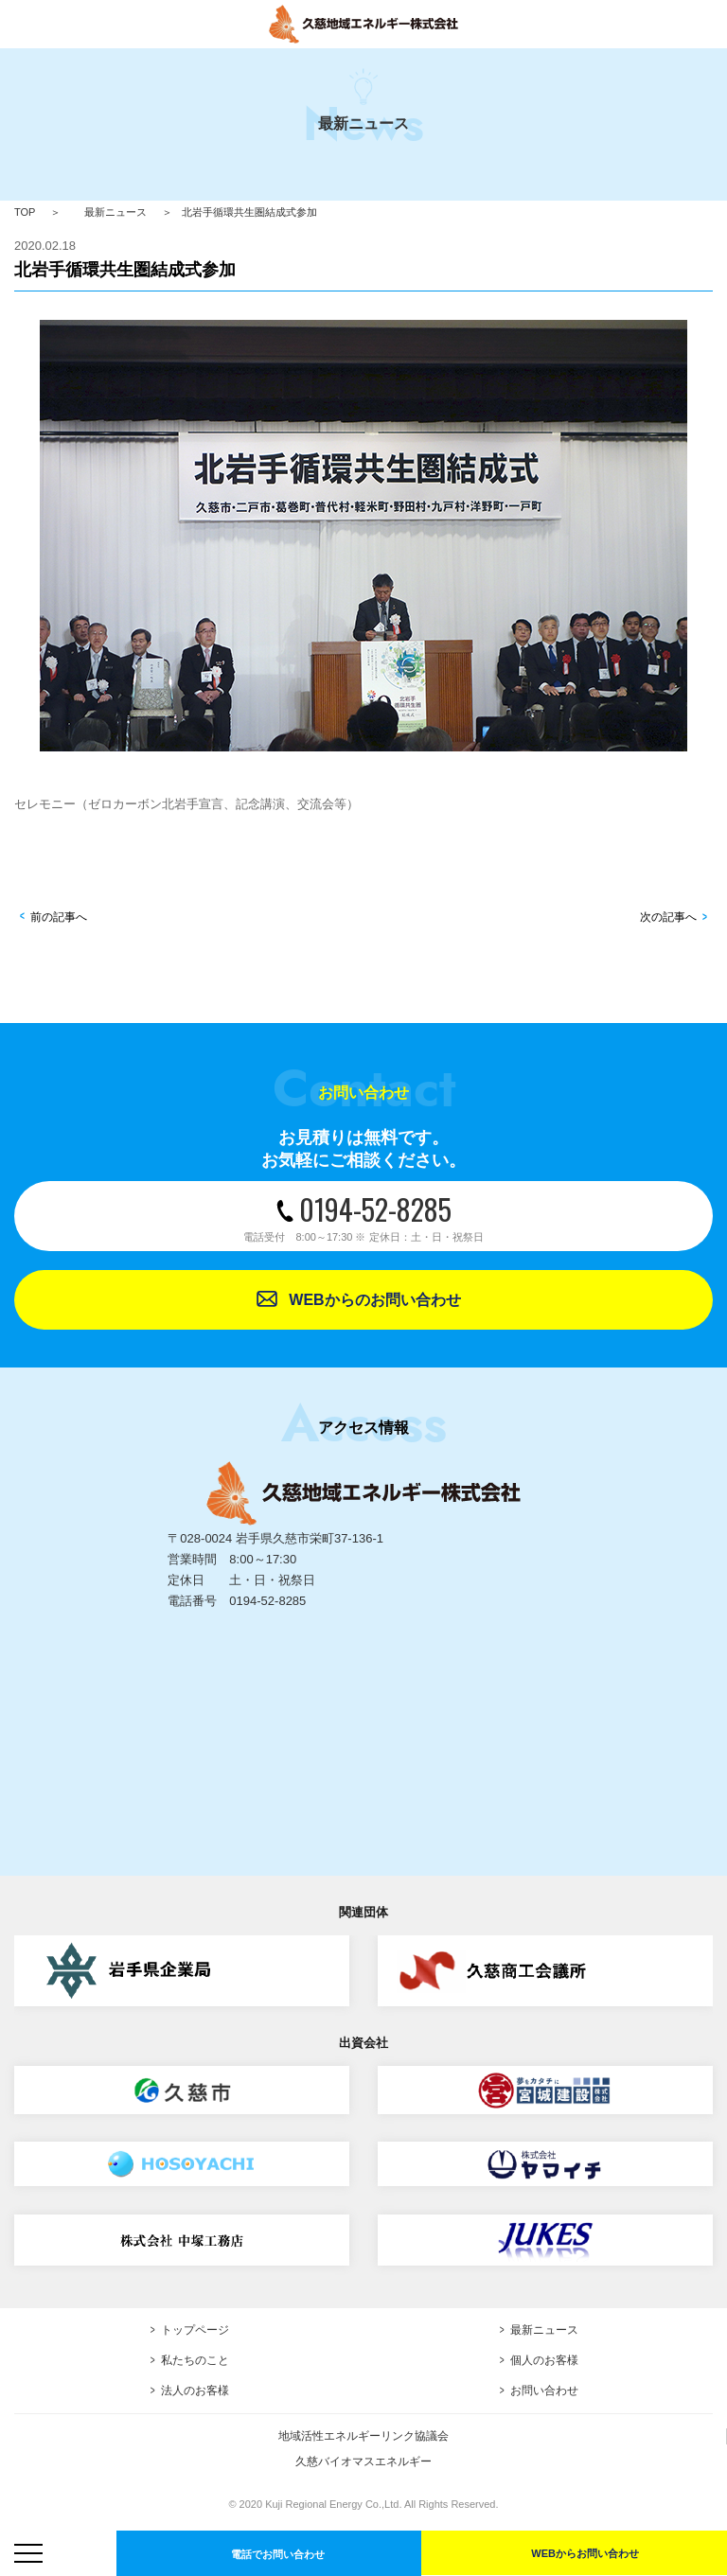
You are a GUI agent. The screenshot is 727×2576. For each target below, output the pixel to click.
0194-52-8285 (363, 1216)
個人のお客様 (544, 2360)
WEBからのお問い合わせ (374, 1300)
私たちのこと (195, 2360)
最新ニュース (115, 212)
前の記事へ (58, 917)
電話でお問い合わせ (278, 2554)
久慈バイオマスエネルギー (363, 2461)
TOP (24, 212)
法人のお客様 (195, 2390)
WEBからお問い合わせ (585, 2553)
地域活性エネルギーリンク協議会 (363, 2436)
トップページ (195, 2330)
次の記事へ (668, 917)
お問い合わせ (544, 2390)
